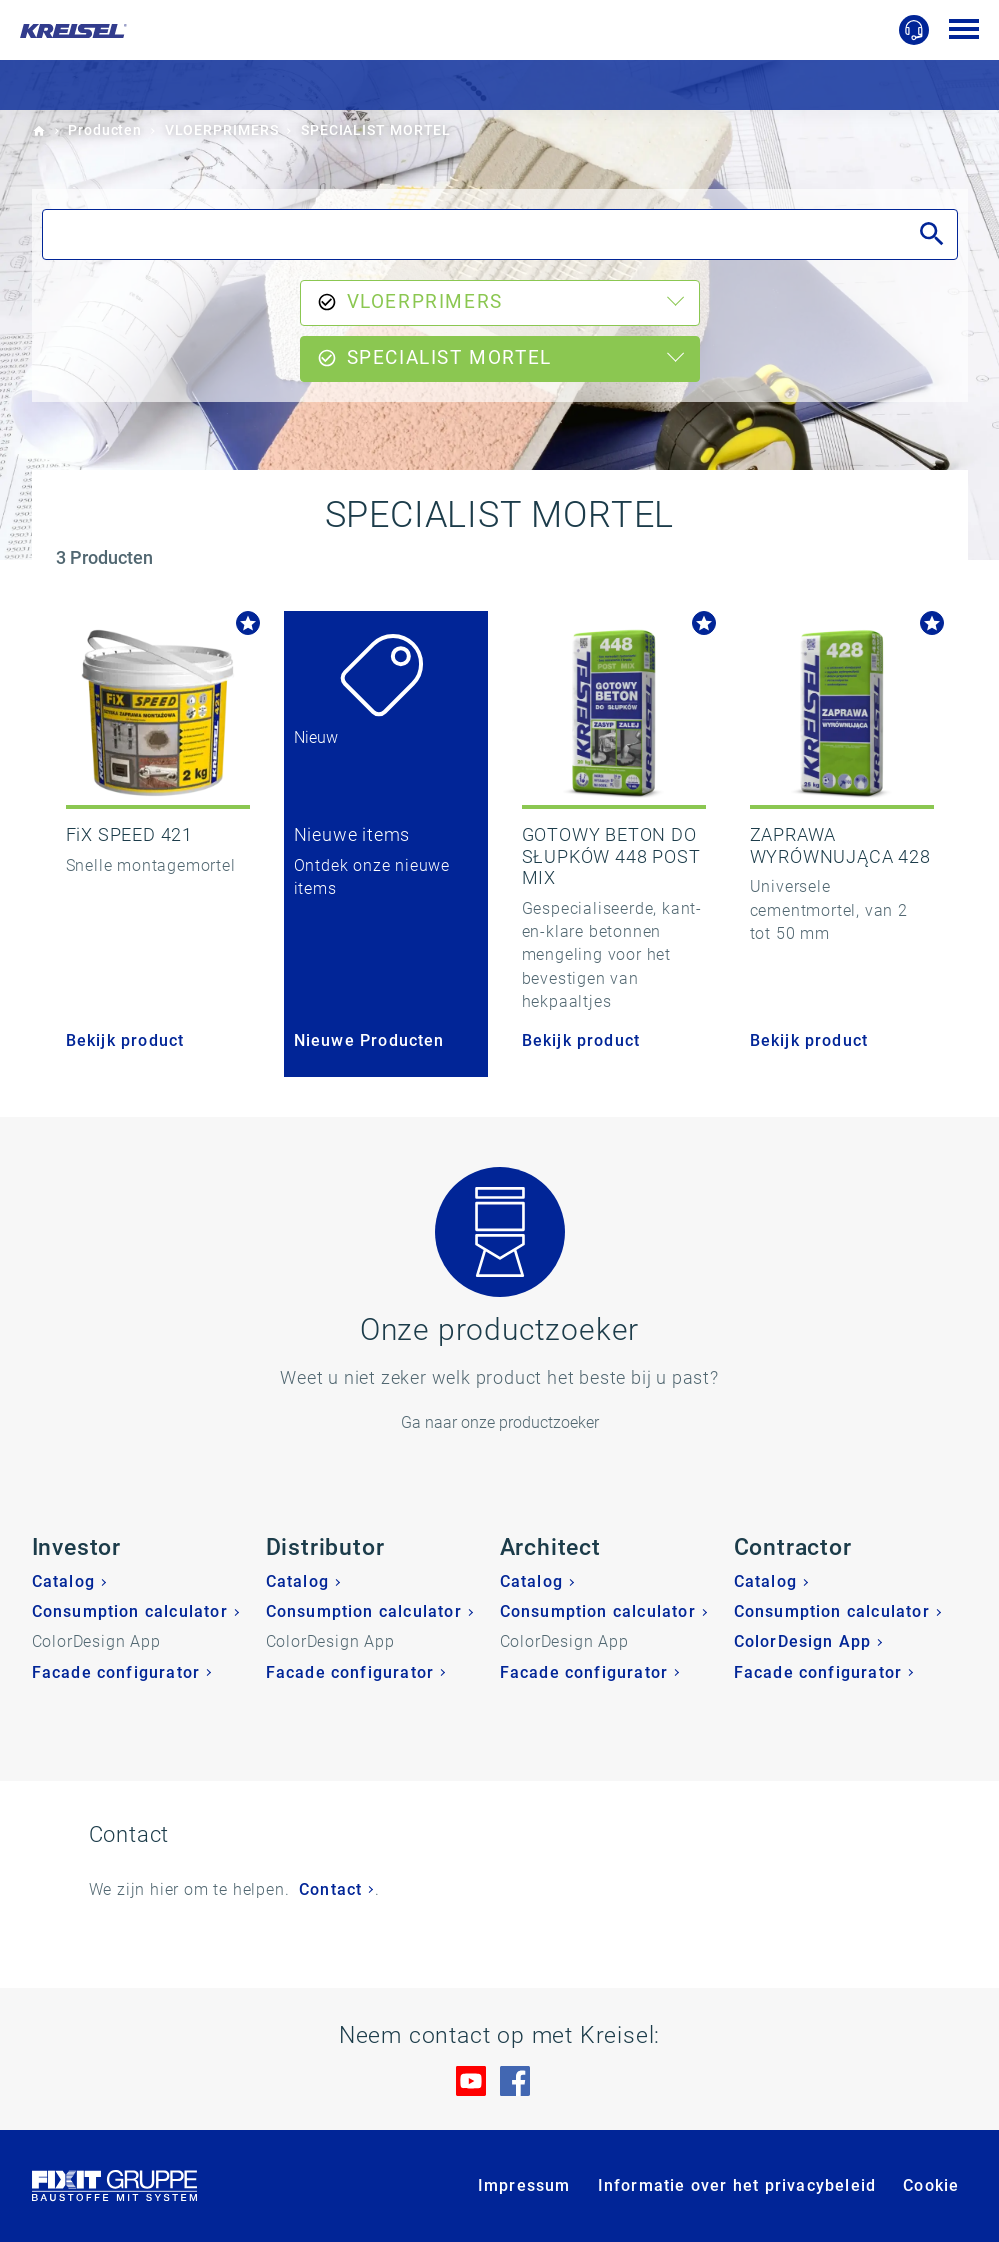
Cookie (931, 2185)
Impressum (524, 2185)
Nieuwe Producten (369, 1040)
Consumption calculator (130, 1611)
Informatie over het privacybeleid (737, 2185)
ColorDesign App (803, 1641)
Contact (330, 1889)
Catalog (63, 1581)
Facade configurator (116, 1672)
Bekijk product (125, 1040)
